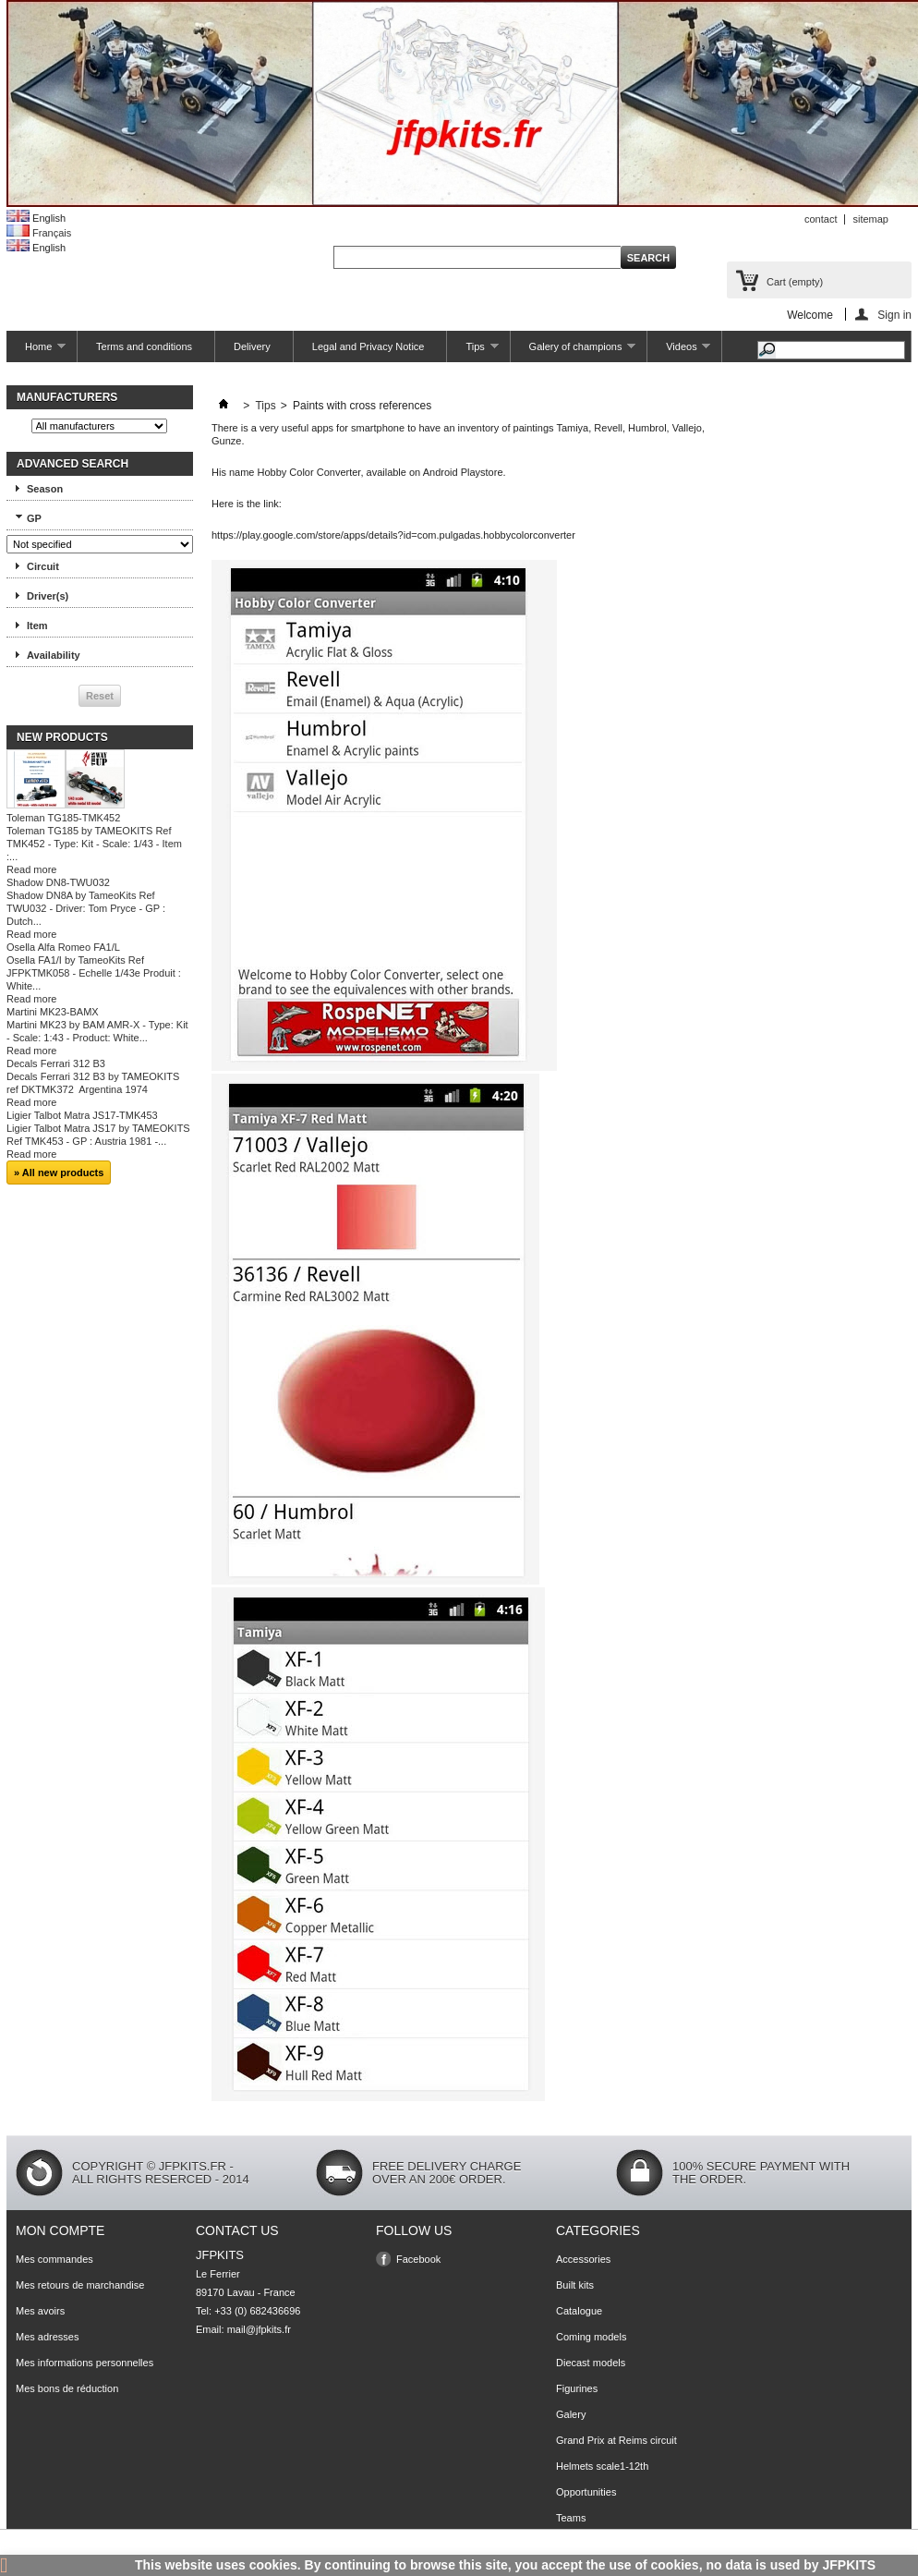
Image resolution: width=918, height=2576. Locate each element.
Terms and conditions (144, 346)
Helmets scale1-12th (602, 2466)
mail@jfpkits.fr (259, 2329)
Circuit (43, 566)
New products (62, 737)
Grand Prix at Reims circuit (616, 2440)
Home (36, 351)
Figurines (577, 2388)
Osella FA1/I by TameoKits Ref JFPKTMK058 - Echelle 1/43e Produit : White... (93, 972)
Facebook (418, 2259)
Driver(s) (47, 595)
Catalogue (579, 2310)
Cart (795, 281)
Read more (31, 869)
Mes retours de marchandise (80, 2284)
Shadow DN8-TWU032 (58, 882)
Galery (571, 2414)
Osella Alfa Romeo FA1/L (63, 947)
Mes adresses (47, 2336)
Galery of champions (573, 351)
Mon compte (60, 2230)
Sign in (894, 315)
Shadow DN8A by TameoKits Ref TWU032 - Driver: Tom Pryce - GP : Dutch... (85, 908)
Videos (678, 351)
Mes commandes (54, 2259)
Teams (571, 2517)
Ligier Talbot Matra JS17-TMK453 (82, 1115)
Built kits (575, 2284)
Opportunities (586, 2491)
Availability (53, 655)
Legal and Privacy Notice (368, 346)
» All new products (58, 1172)
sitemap (870, 219)
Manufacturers (67, 397)
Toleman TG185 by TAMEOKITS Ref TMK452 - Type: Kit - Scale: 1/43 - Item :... (94, 843)
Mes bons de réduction (67, 2388)
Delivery (252, 346)
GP (34, 518)
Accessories (583, 2259)
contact (820, 219)
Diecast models (590, 2362)
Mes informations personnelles (84, 2362)
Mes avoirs (40, 2310)
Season (45, 488)
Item (37, 625)
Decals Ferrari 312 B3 (55, 1063)
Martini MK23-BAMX (52, 1011)
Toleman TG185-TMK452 (63, 817)
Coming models (591, 2336)
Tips (472, 351)
